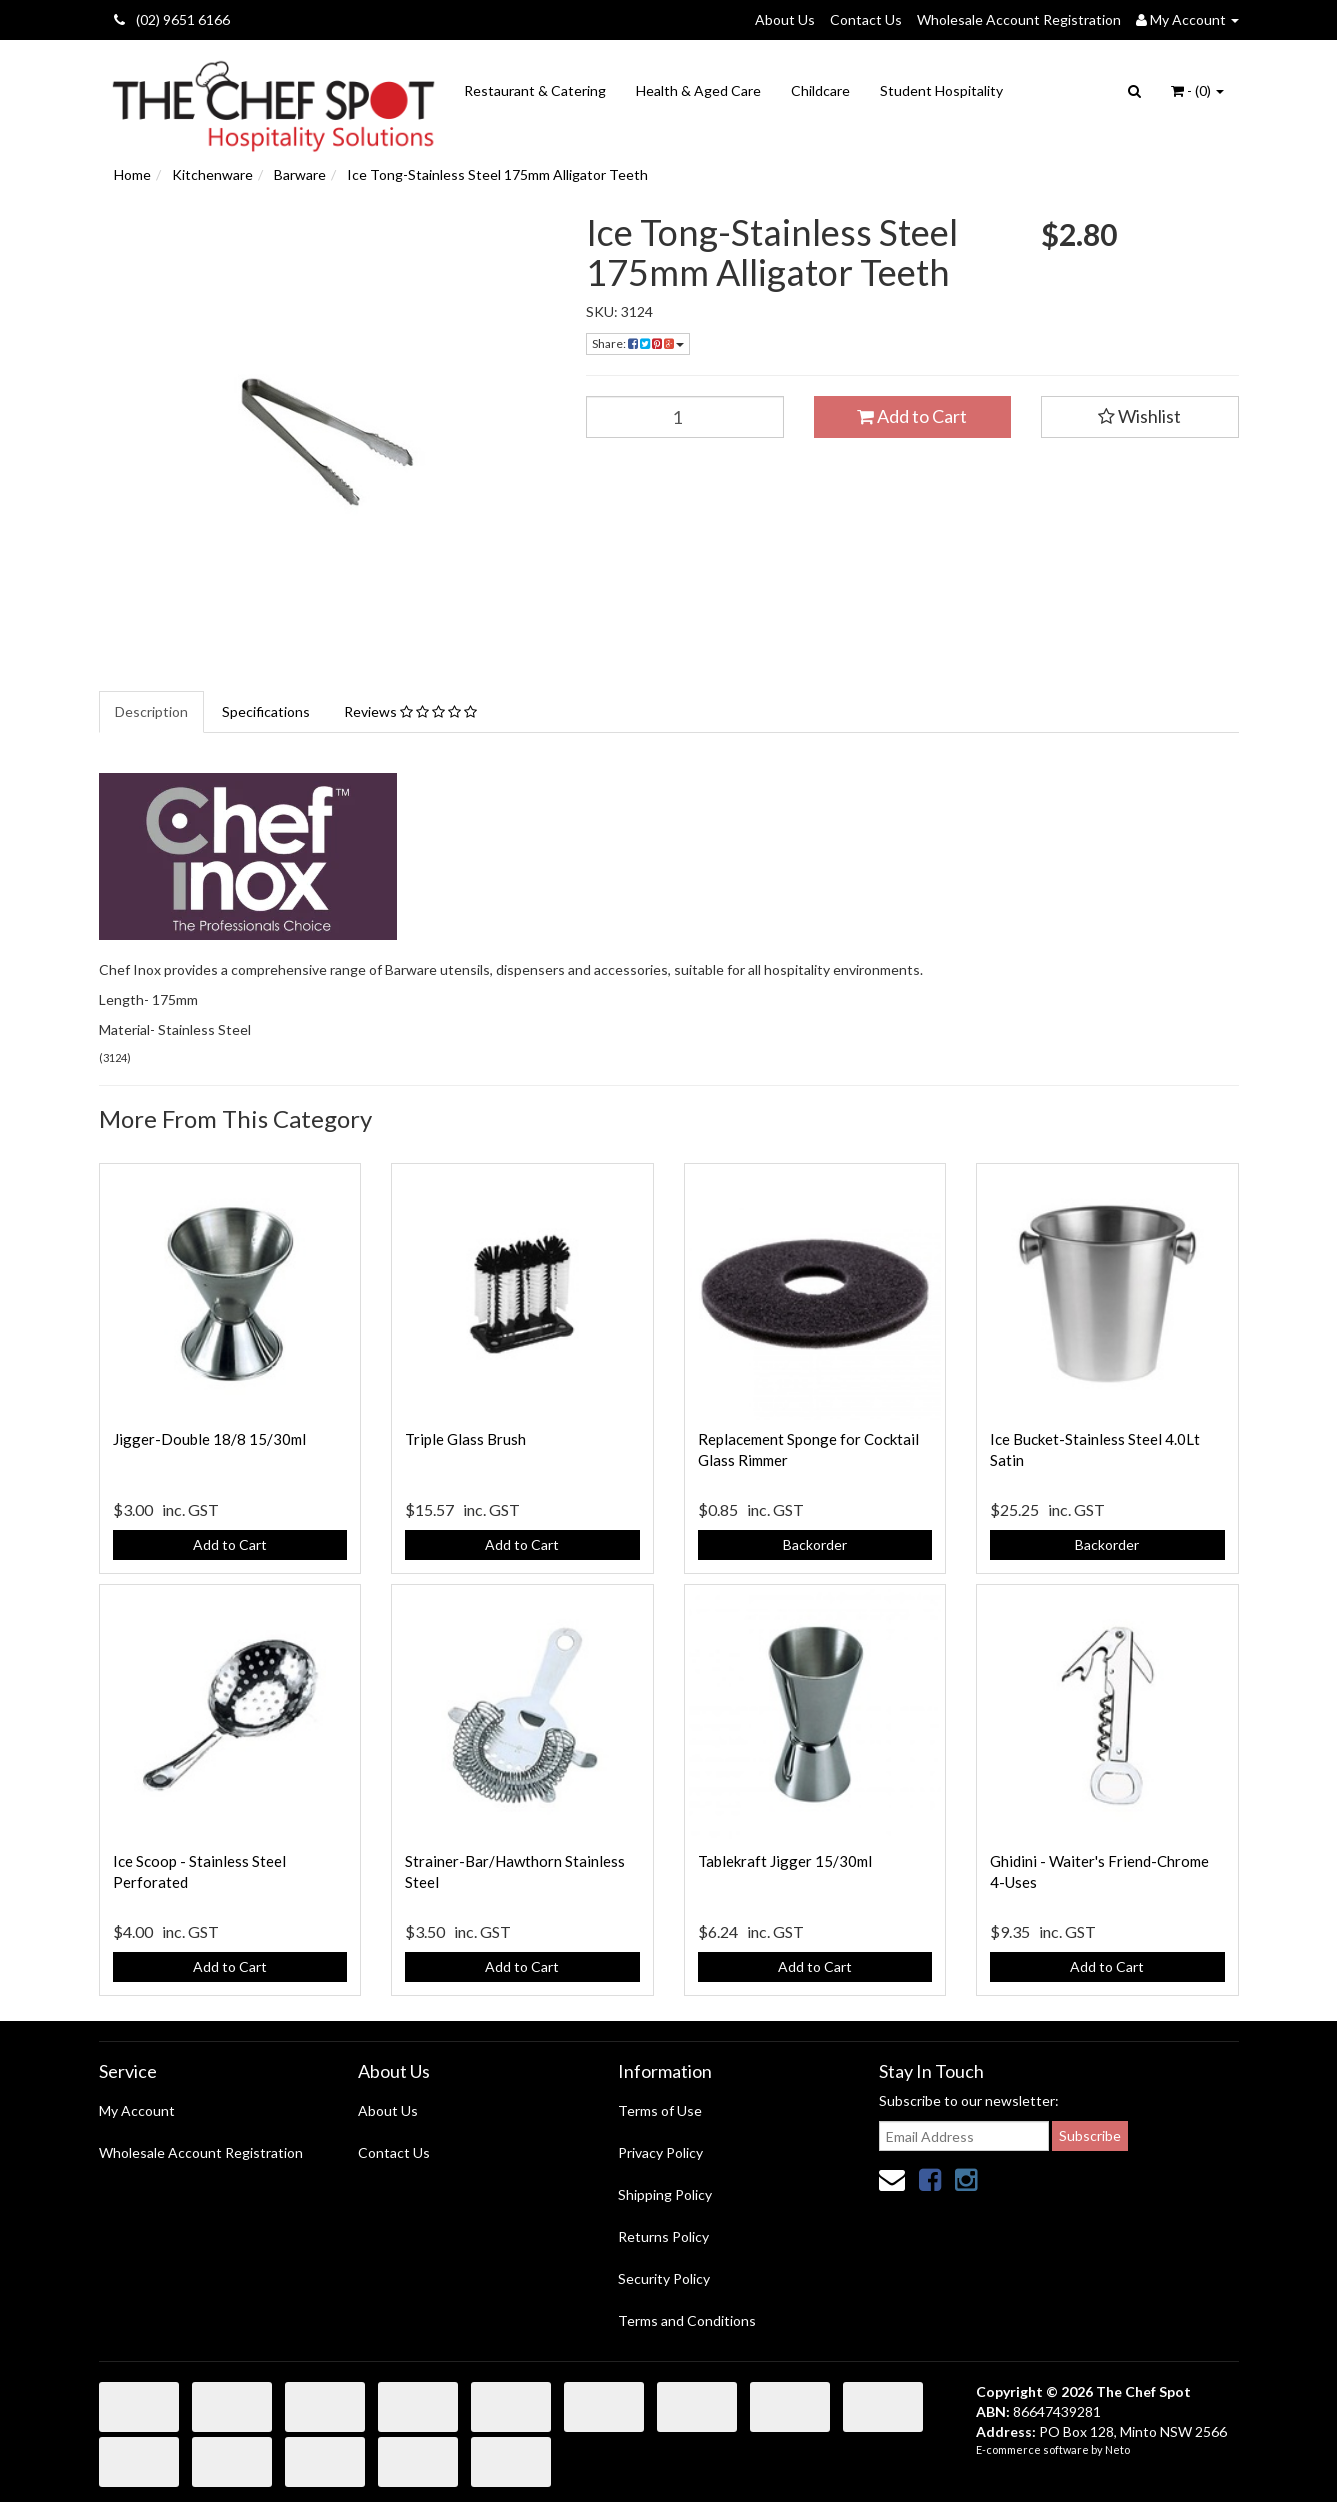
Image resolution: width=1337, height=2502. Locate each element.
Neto (1117, 2449)
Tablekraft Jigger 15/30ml (785, 1861)
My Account (137, 2110)
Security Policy (664, 2278)
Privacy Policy (660, 2152)
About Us (785, 19)
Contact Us (866, 19)
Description (151, 711)
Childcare (820, 90)
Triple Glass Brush (465, 1439)
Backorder (815, 1544)
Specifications (266, 711)
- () (1197, 90)
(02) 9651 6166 (172, 19)
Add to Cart (912, 416)
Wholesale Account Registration (1019, 19)
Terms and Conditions (687, 2320)
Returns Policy (663, 2236)
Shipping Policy (665, 2194)
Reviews (410, 711)
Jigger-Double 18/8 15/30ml (209, 1439)
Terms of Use (660, 2110)
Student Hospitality (941, 90)
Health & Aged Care (698, 90)
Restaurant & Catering (535, 90)
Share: (638, 343)
